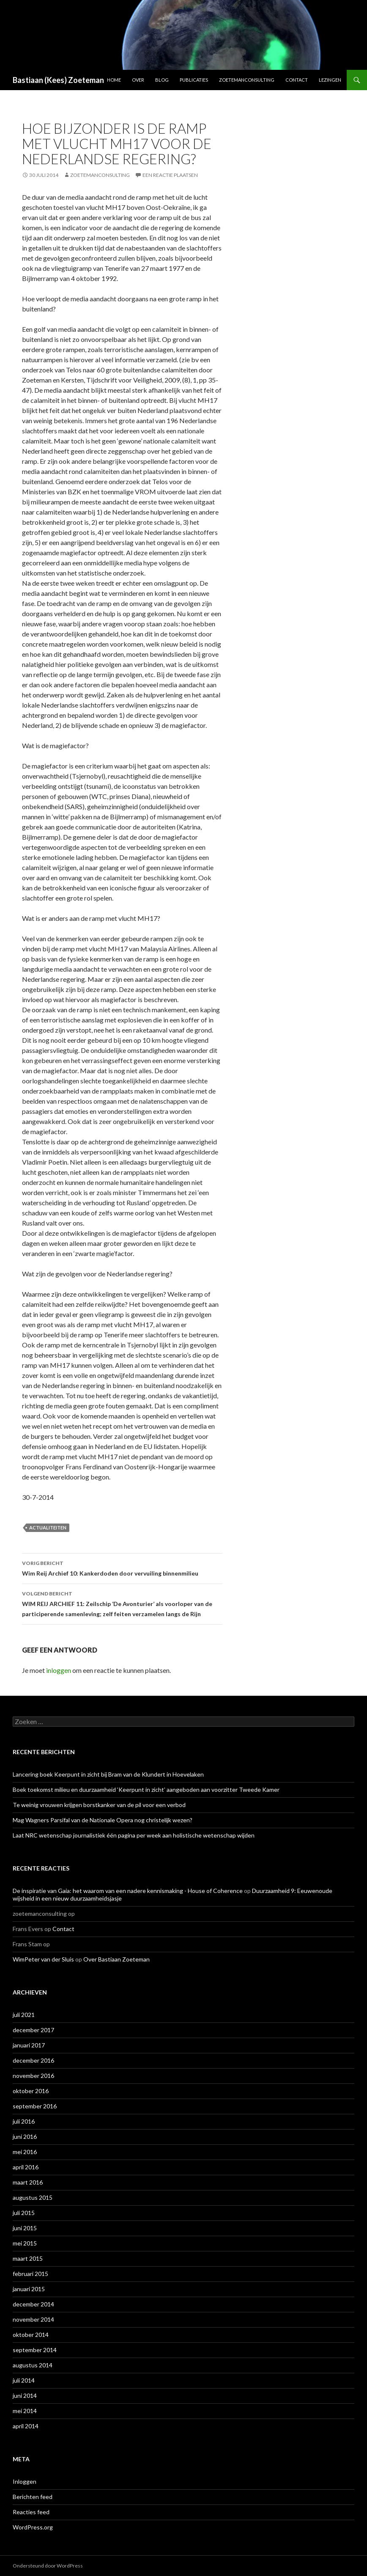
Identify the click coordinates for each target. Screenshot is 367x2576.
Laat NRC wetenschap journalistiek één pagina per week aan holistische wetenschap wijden (134, 1835)
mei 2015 (25, 2243)
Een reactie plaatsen (170, 175)
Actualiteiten (47, 1527)
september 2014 (35, 2349)
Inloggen (24, 2481)
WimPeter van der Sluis (43, 1959)
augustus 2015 (32, 2197)
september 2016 (35, 2106)
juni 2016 (25, 2136)
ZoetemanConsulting (246, 80)
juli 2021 (24, 2014)
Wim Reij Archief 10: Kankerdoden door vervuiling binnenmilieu (122, 1567)
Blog (162, 80)
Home (114, 80)
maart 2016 (28, 2182)
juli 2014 (24, 2380)
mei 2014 (25, 2410)
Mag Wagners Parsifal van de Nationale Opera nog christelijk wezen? (102, 1820)
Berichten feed (32, 2496)
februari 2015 (30, 2273)
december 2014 (33, 2304)
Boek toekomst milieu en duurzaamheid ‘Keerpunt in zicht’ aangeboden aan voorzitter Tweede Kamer (146, 1789)
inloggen (58, 1670)
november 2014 (33, 2319)
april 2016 (25, 2167)
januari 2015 (29, 2288)
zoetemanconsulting (100, 175)
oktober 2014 (31, 2334)
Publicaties (194, 80)
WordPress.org (33, 2527)
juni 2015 (25, 2228)
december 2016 (33, 2060)
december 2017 (33, 2029)
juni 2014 (25, 2395)
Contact (296, 80)
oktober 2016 (31, 2090)
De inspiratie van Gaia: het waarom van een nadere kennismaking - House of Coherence (128, 1890)
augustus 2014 (32, 2365)
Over (138, 80)
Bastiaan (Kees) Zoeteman (58, 80)
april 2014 (25, 2426)
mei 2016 (25, 2151)
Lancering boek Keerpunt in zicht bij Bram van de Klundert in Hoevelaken (108, 1774)
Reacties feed (31, 2511)
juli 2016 (24, 2121)
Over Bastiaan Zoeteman (116, 1959)
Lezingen (330, 80)
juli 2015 (24, 2212)
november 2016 (33, 2075)
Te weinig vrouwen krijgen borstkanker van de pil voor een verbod (99, 1804)
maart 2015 (28, 2258)
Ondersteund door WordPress (48, 2565)
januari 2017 (29, 2045)
